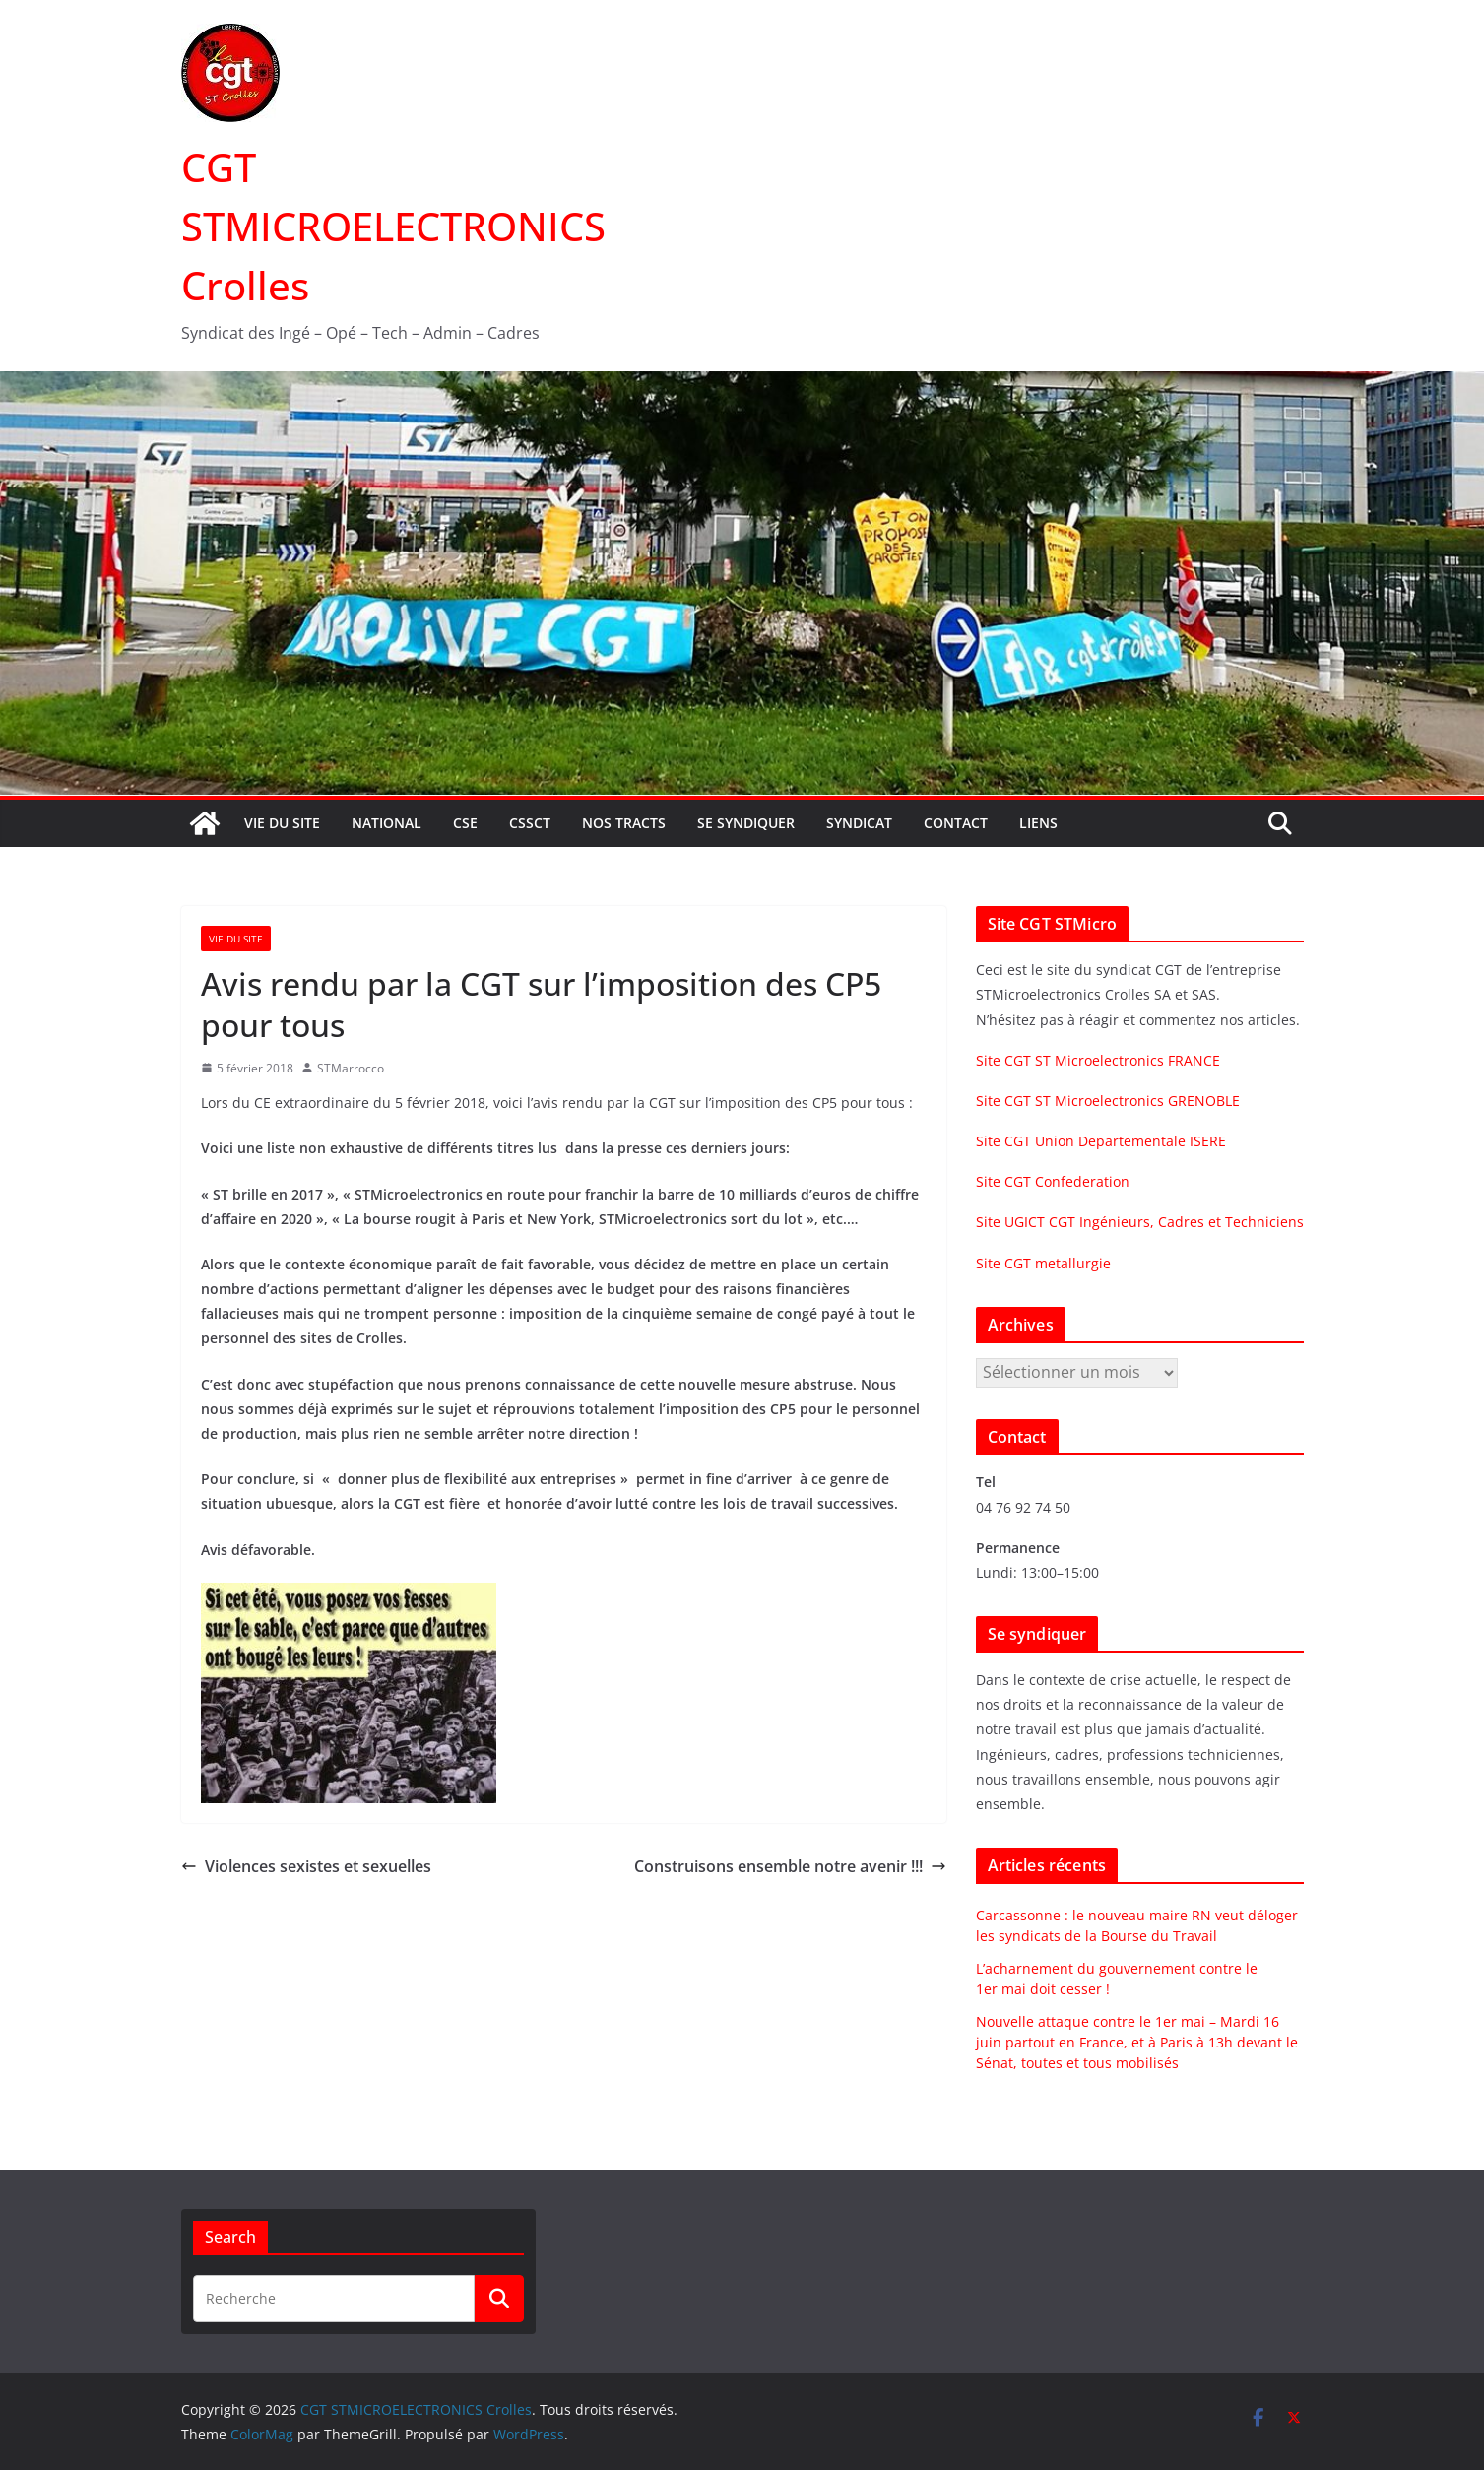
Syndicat (859, 822)
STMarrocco (350, 1068)
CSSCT (529, 822)
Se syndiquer (746, 822)
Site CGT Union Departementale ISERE (1101, 1141)
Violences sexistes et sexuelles (306, 1866)
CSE (465, 822)
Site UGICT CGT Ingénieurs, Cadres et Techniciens (1140, 1221)
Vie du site (282, 822)
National (386, 822)
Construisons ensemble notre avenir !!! (790, 1866)
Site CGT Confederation (1052, 1181)
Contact (956, 822)
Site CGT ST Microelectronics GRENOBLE (1108, 1100)
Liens (1038, 822)
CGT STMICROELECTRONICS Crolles (393, 226)
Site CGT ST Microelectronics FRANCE (1098, 1060)
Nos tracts (624, 822)
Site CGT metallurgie (1043, 1263)
